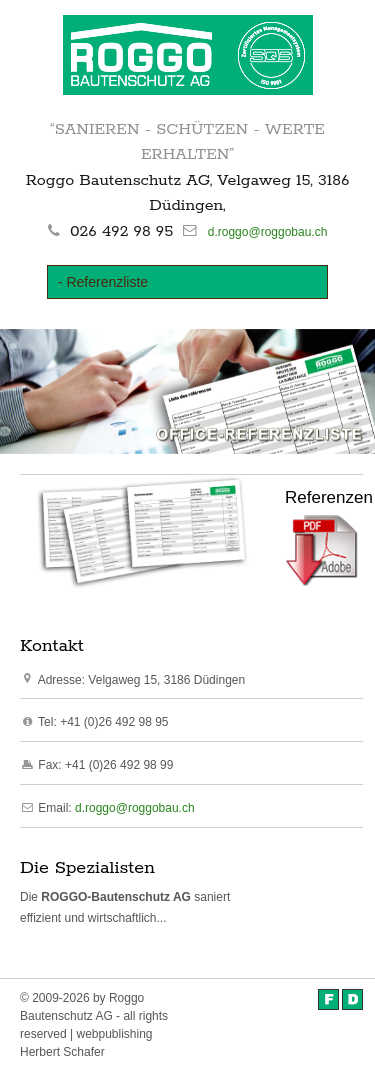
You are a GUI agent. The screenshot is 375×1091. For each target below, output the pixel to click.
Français (328, 999)
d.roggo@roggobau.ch (268, 232)
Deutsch (352, 999)
